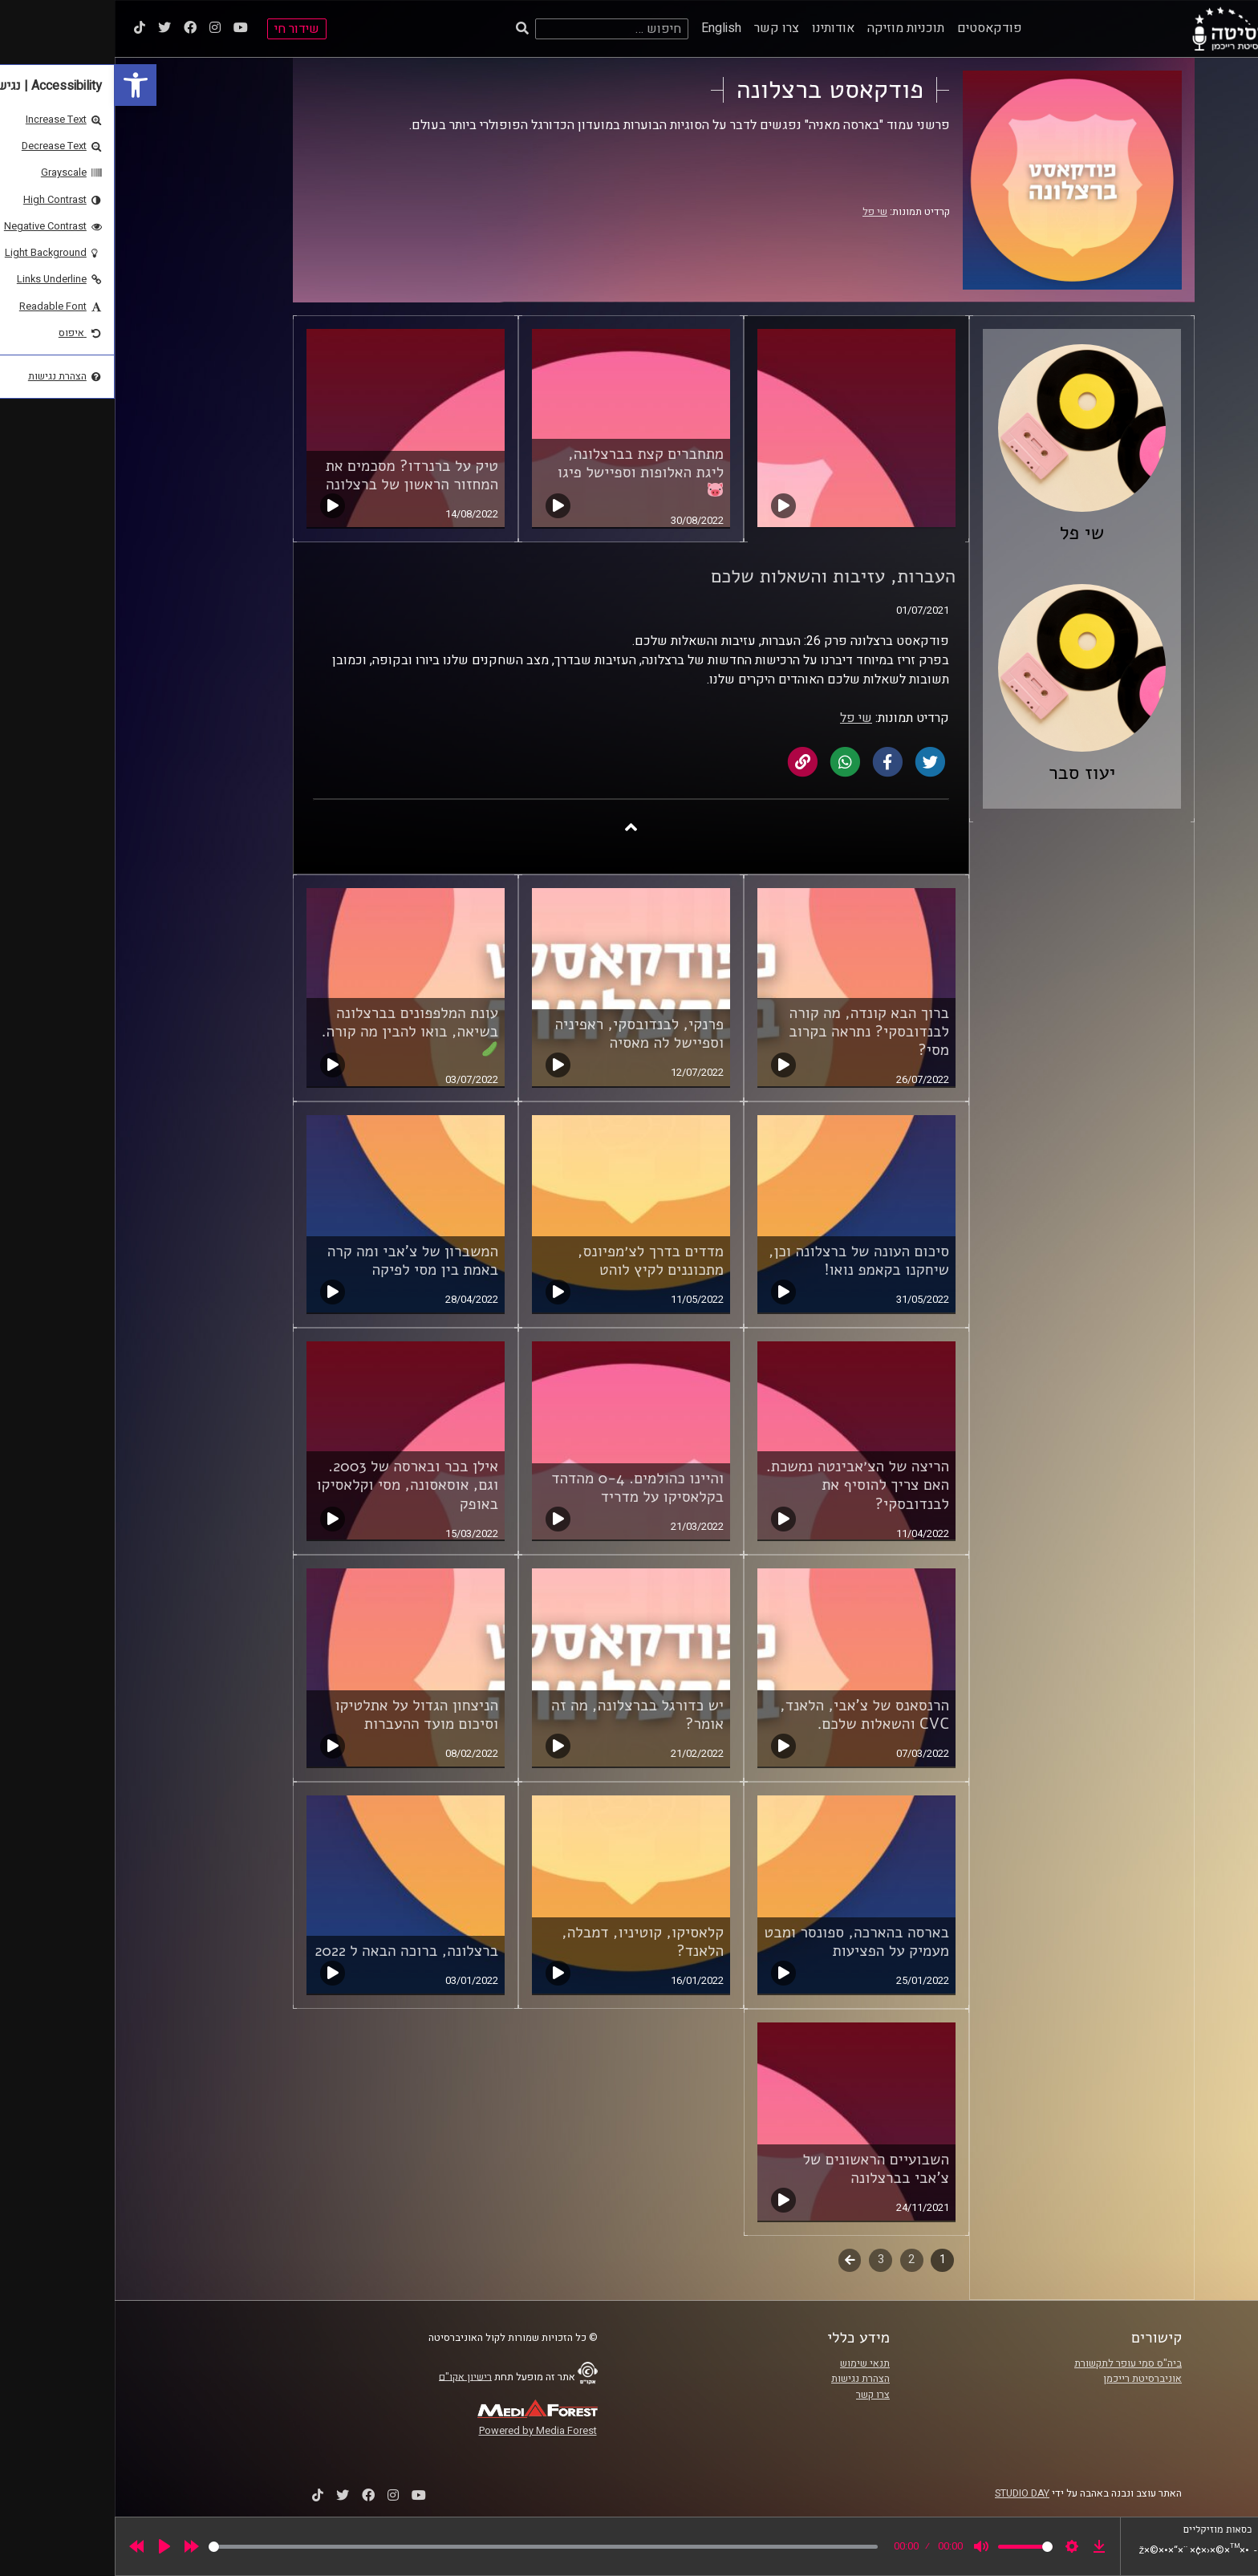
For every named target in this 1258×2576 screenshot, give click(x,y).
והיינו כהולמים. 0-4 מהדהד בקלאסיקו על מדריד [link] (522, 1487)
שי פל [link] (760, 212)
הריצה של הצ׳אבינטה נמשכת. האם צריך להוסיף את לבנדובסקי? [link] (742, 1485)
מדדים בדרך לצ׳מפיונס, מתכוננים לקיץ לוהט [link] (536, 1260)
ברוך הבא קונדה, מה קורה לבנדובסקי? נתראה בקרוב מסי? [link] (754, 1032)
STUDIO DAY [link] (907, 2493)
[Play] (50, 2546)
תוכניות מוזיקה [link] (791, 28)
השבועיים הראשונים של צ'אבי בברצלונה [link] (761, 2169)
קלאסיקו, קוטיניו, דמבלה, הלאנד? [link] (528, 1941)
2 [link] (796, 2259)
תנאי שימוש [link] (750, 2363)
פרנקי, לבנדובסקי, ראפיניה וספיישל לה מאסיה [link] (524, 1033)
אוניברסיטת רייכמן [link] (1027, 2378)
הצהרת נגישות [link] (745, 2378)
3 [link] (766, 2259)
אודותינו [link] (718, 28)
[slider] (428, 2546)
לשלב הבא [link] (735, 2261)
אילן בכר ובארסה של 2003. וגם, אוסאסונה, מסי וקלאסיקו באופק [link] (292, 1485)
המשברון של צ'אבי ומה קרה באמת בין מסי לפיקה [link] (298, 1260)
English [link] (606, 28)
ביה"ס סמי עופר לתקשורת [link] (1013, 2363)
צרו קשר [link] (661, 28)
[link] (21, 85)
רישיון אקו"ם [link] (350, 2376)
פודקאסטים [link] (874, 28)
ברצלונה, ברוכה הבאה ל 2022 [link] (291, 1951)
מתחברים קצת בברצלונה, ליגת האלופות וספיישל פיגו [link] (526, 470)
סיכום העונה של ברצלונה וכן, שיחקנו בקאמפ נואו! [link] (744, 1260)
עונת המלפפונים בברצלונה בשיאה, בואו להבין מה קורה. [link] (295, 1030)
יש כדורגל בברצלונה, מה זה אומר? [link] (522, 1714)
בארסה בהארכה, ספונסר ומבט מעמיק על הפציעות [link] (741, 1941)
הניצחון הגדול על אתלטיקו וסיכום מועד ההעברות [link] (301, 1714)
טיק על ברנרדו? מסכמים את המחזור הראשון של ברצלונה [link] (297, 475)
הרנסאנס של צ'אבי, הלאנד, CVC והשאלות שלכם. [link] (749, 1714)
